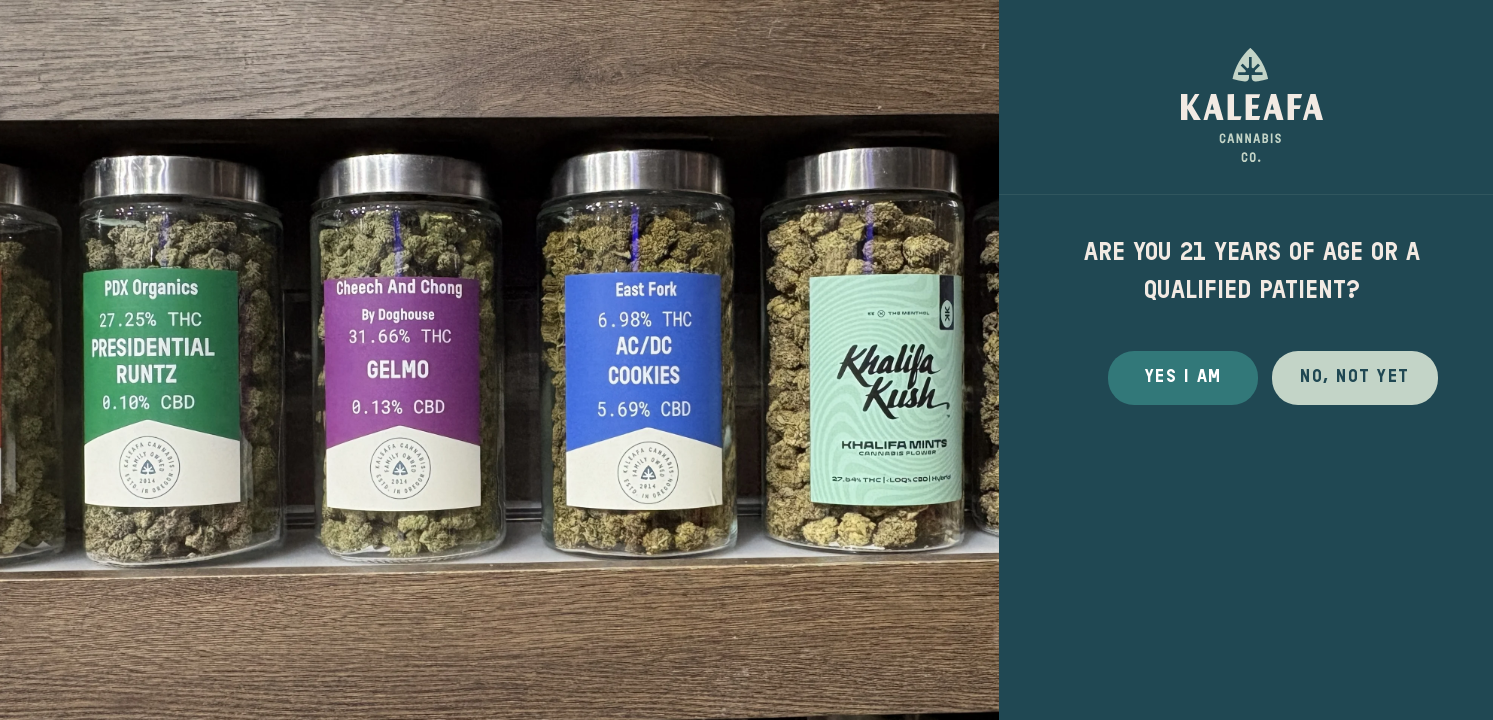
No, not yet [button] (1355, 377)
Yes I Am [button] (1183, 377)
